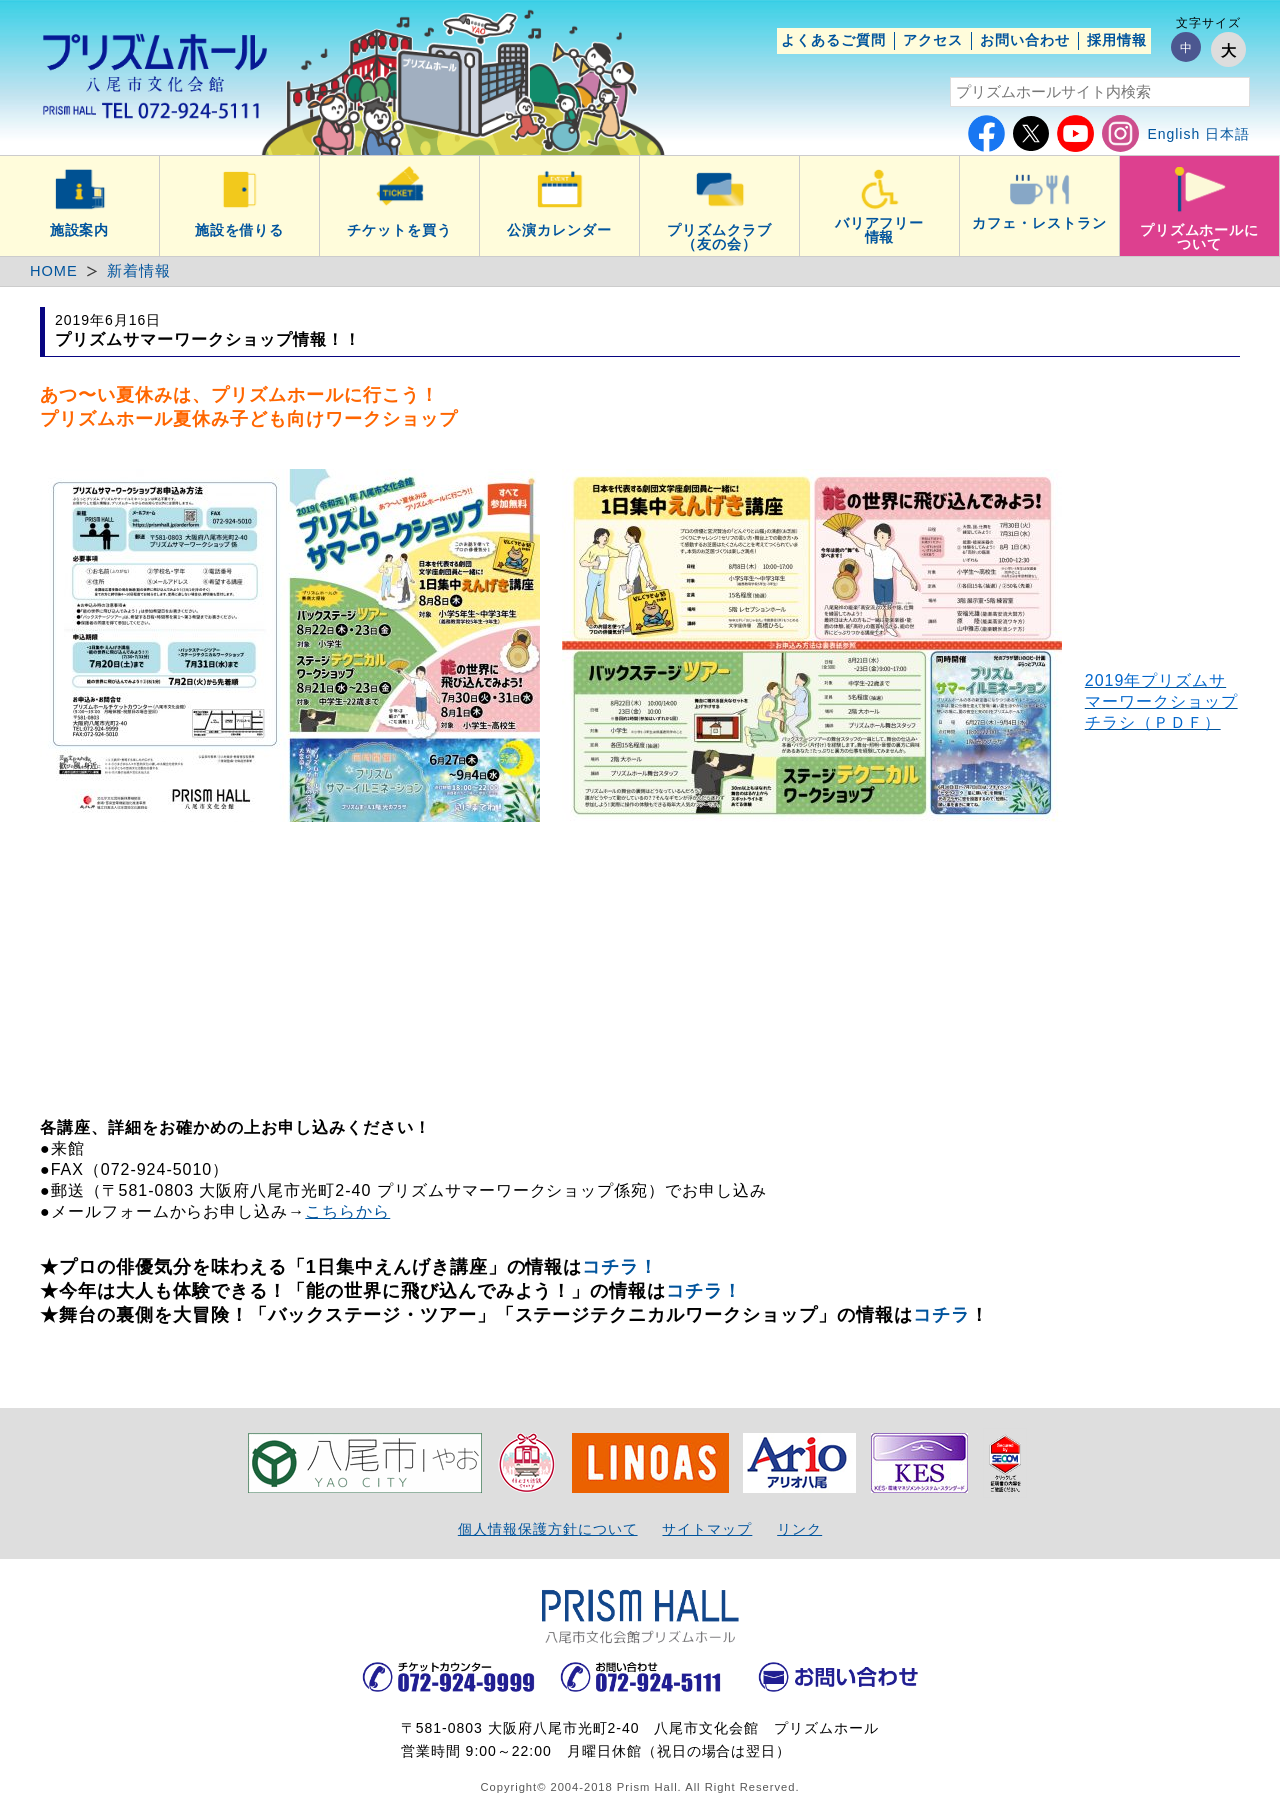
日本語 (1227, 134)
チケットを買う (399, 230)
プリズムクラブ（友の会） (719, 237)
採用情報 (1117, 40)
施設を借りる (240, 230)
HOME (54, 271)
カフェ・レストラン (1039, 223)
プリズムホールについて (1200, 237)
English (1173, 134)
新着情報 (139, 271)
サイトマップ (707, 1529)
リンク (799, 1529)
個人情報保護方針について (548, 1529)
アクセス (933, 40)
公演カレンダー (559, 230)
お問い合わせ (1025, 40)
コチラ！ (620, 1267)
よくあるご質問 (833, 40)
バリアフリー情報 (880, 230)
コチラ (941, 1315)
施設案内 (80, 230)
